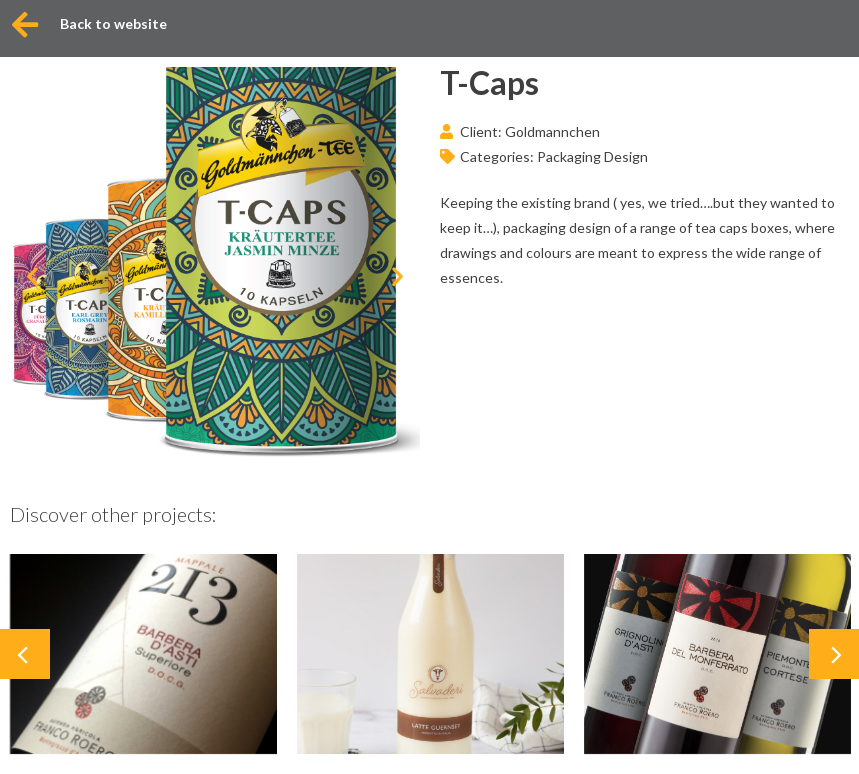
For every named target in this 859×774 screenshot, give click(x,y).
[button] (32, 275)
